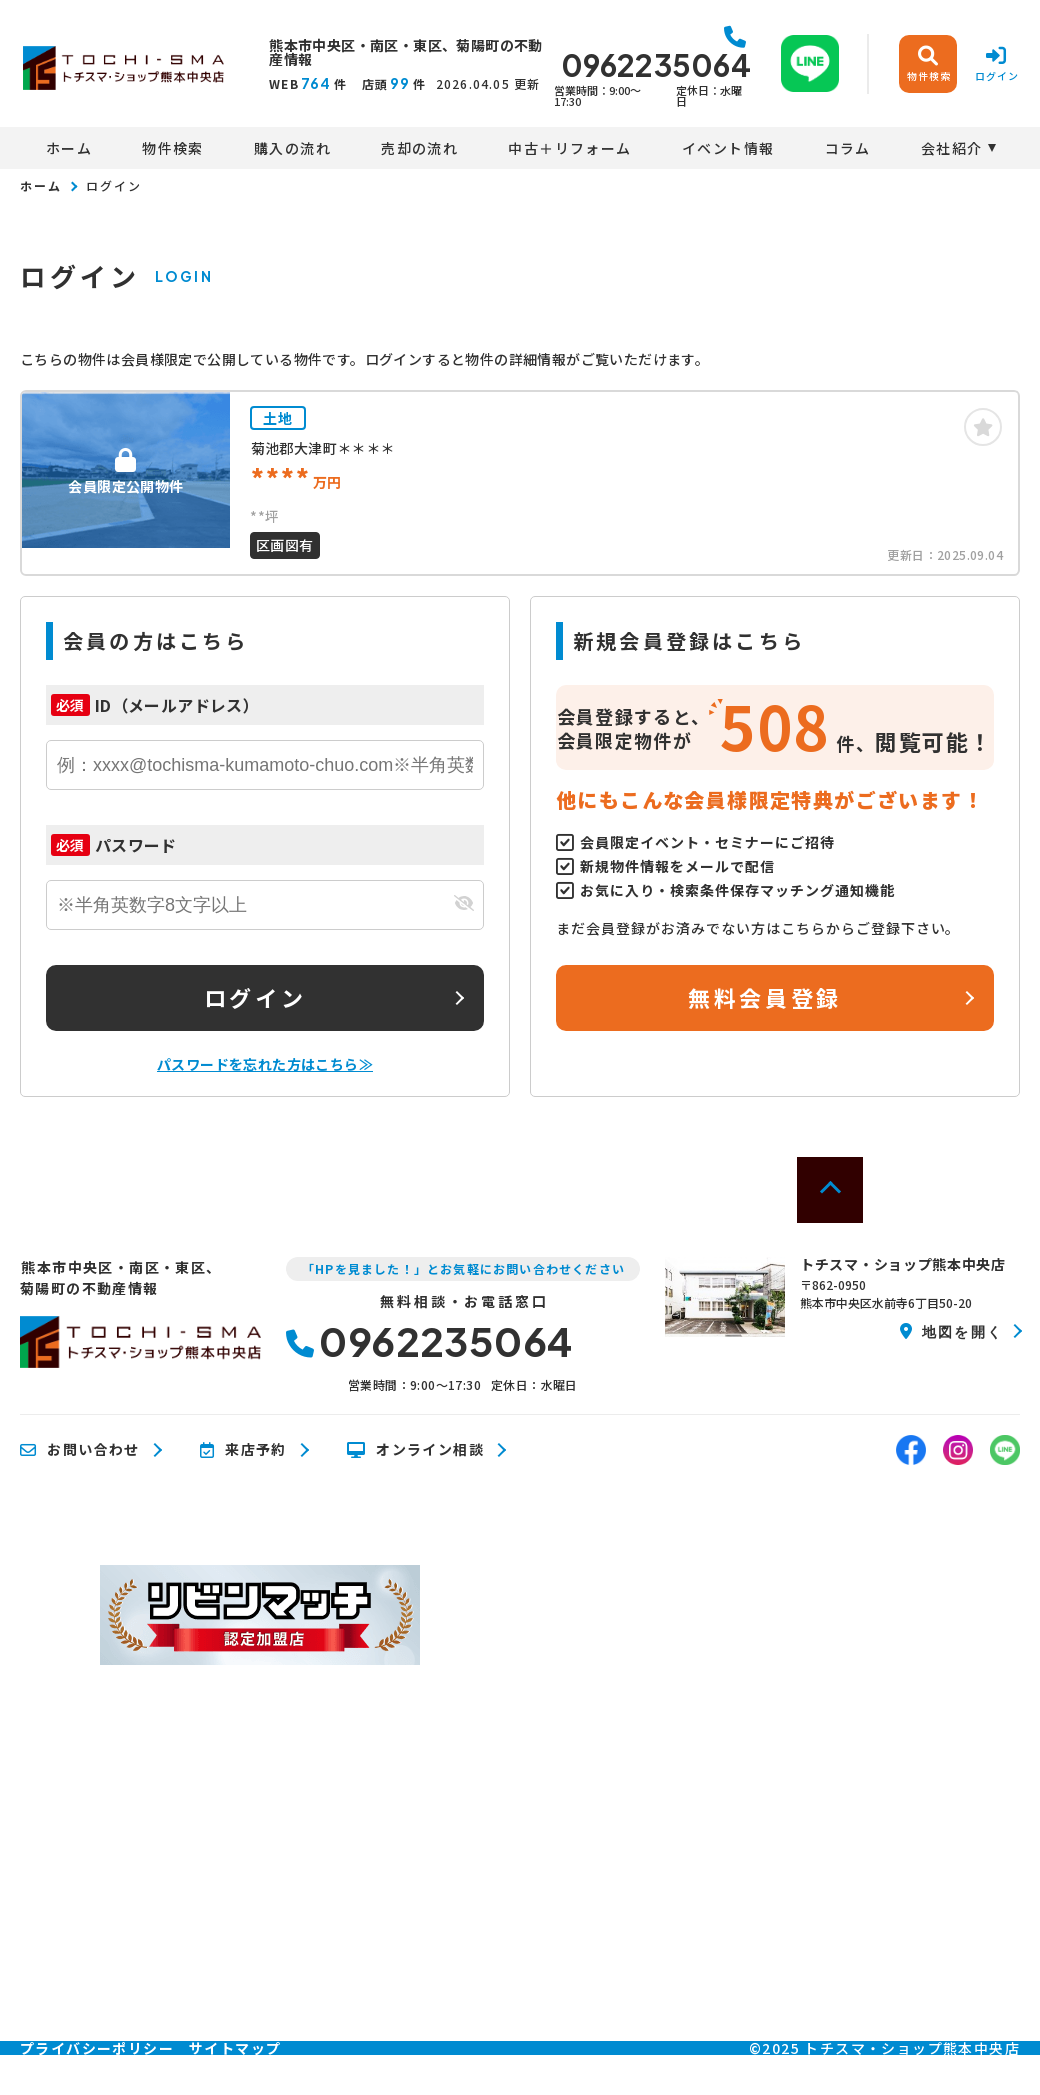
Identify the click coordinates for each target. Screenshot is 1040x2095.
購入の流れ (292, 148)
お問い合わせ (80, 1450)
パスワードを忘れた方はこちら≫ (265, 1064)
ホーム (69, 148)
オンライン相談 (415, 1450)
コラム (848, 148)
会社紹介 (952, 148)
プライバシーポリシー (97, 2048)
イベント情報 (728, 148)
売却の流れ (419, 148)
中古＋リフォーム (569, 148)
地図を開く (951, 1331)
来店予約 (243, 1450)
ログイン (255, 997)
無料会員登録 (764, 997)
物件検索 (173, 148)
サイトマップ (235, 2048)
